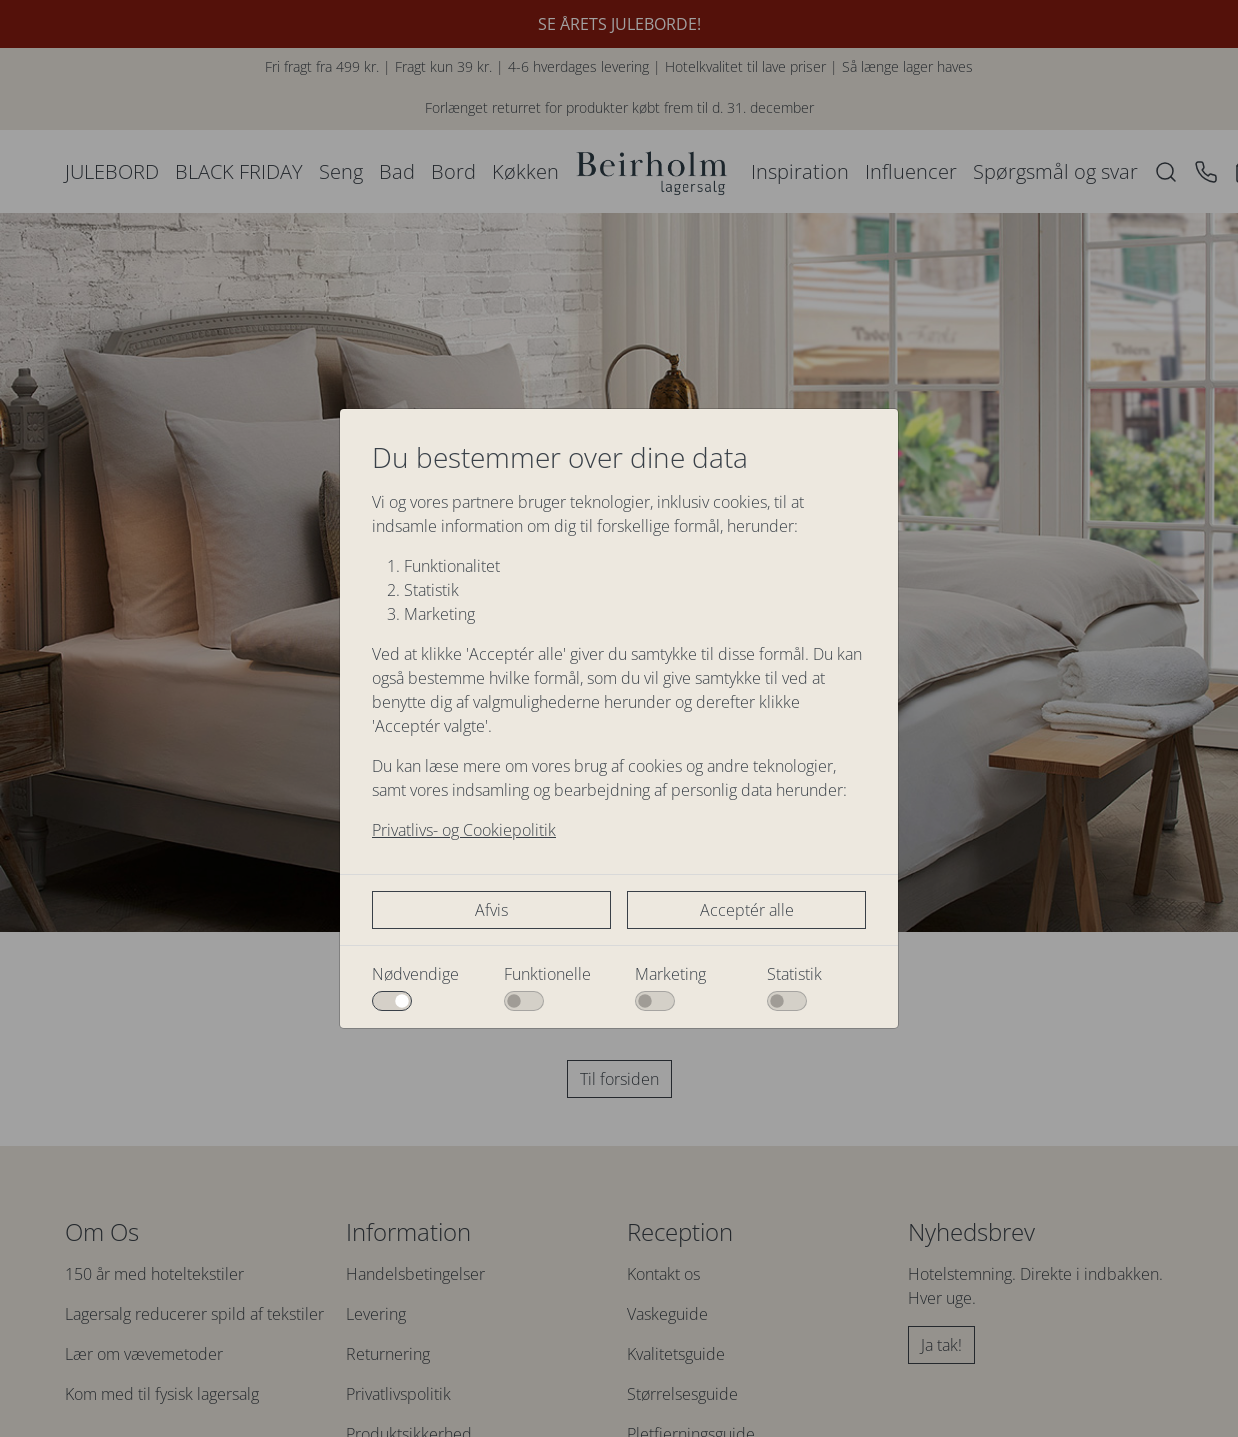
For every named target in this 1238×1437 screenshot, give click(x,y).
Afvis (491, 910)
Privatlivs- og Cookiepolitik (464, 830)
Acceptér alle (747, 910)
